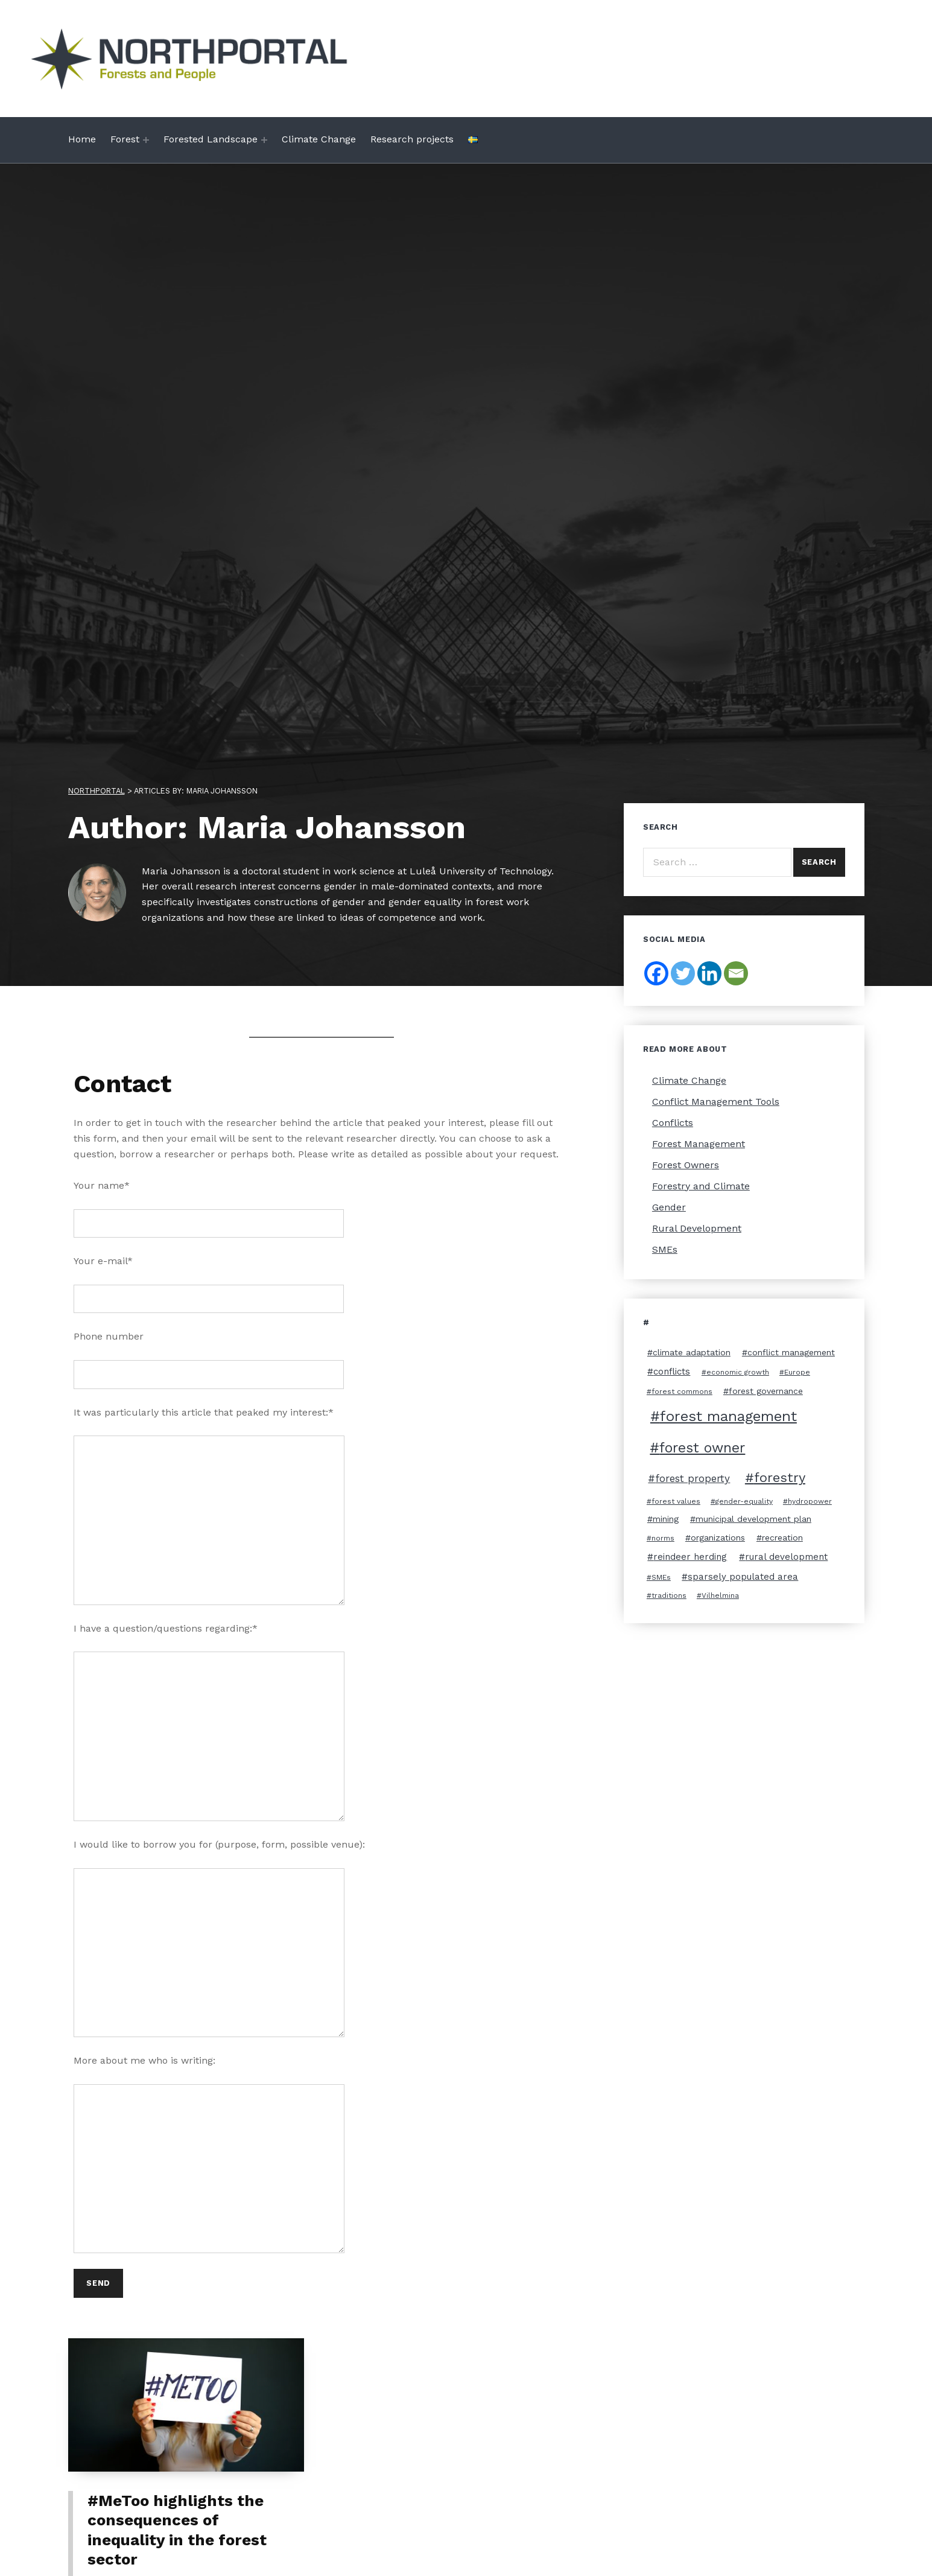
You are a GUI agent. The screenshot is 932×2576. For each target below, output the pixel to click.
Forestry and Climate (701, 1186)
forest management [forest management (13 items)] (728, 1416)
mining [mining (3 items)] (666, 1519)
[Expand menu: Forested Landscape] (264, 140)
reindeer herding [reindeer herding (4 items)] (690, 1556)
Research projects (412, 139)
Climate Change (319, 139)
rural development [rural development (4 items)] (786, 1556)
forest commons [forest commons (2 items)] (681, 1391)
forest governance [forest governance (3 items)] (766, 1391)
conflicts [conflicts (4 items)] (671, 1371)
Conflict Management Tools (715, 1101)
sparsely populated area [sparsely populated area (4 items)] (743, 1576)
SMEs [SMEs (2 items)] (661, 1577)
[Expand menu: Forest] (146, 140)
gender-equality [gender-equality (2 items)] (744, 1501)
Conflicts (672, 1122)
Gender (669, 1207)
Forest (124, 139)
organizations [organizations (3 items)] (718, 1537)
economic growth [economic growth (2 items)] (737, 1372)
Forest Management (698, 1144)
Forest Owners (685, 1165)
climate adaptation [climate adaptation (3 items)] (692, 1352)
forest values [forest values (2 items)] (675, 1501)
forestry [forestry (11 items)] (779, 1477)
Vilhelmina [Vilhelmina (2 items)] (720, 1595)
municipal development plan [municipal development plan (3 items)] (753, 1519)
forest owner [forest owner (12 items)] (702, 1448)
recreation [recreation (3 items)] (782, 1537)
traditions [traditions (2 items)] (668, 1595)
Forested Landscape (210, 139)
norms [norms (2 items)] (662, 1538)
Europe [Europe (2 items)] (797, 1372)
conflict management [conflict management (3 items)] (791, 1352)
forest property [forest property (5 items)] (692, 1478)
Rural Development (696, 1228)
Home (82, 139)
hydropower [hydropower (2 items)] (810, 1501)
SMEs (664, 1249)
